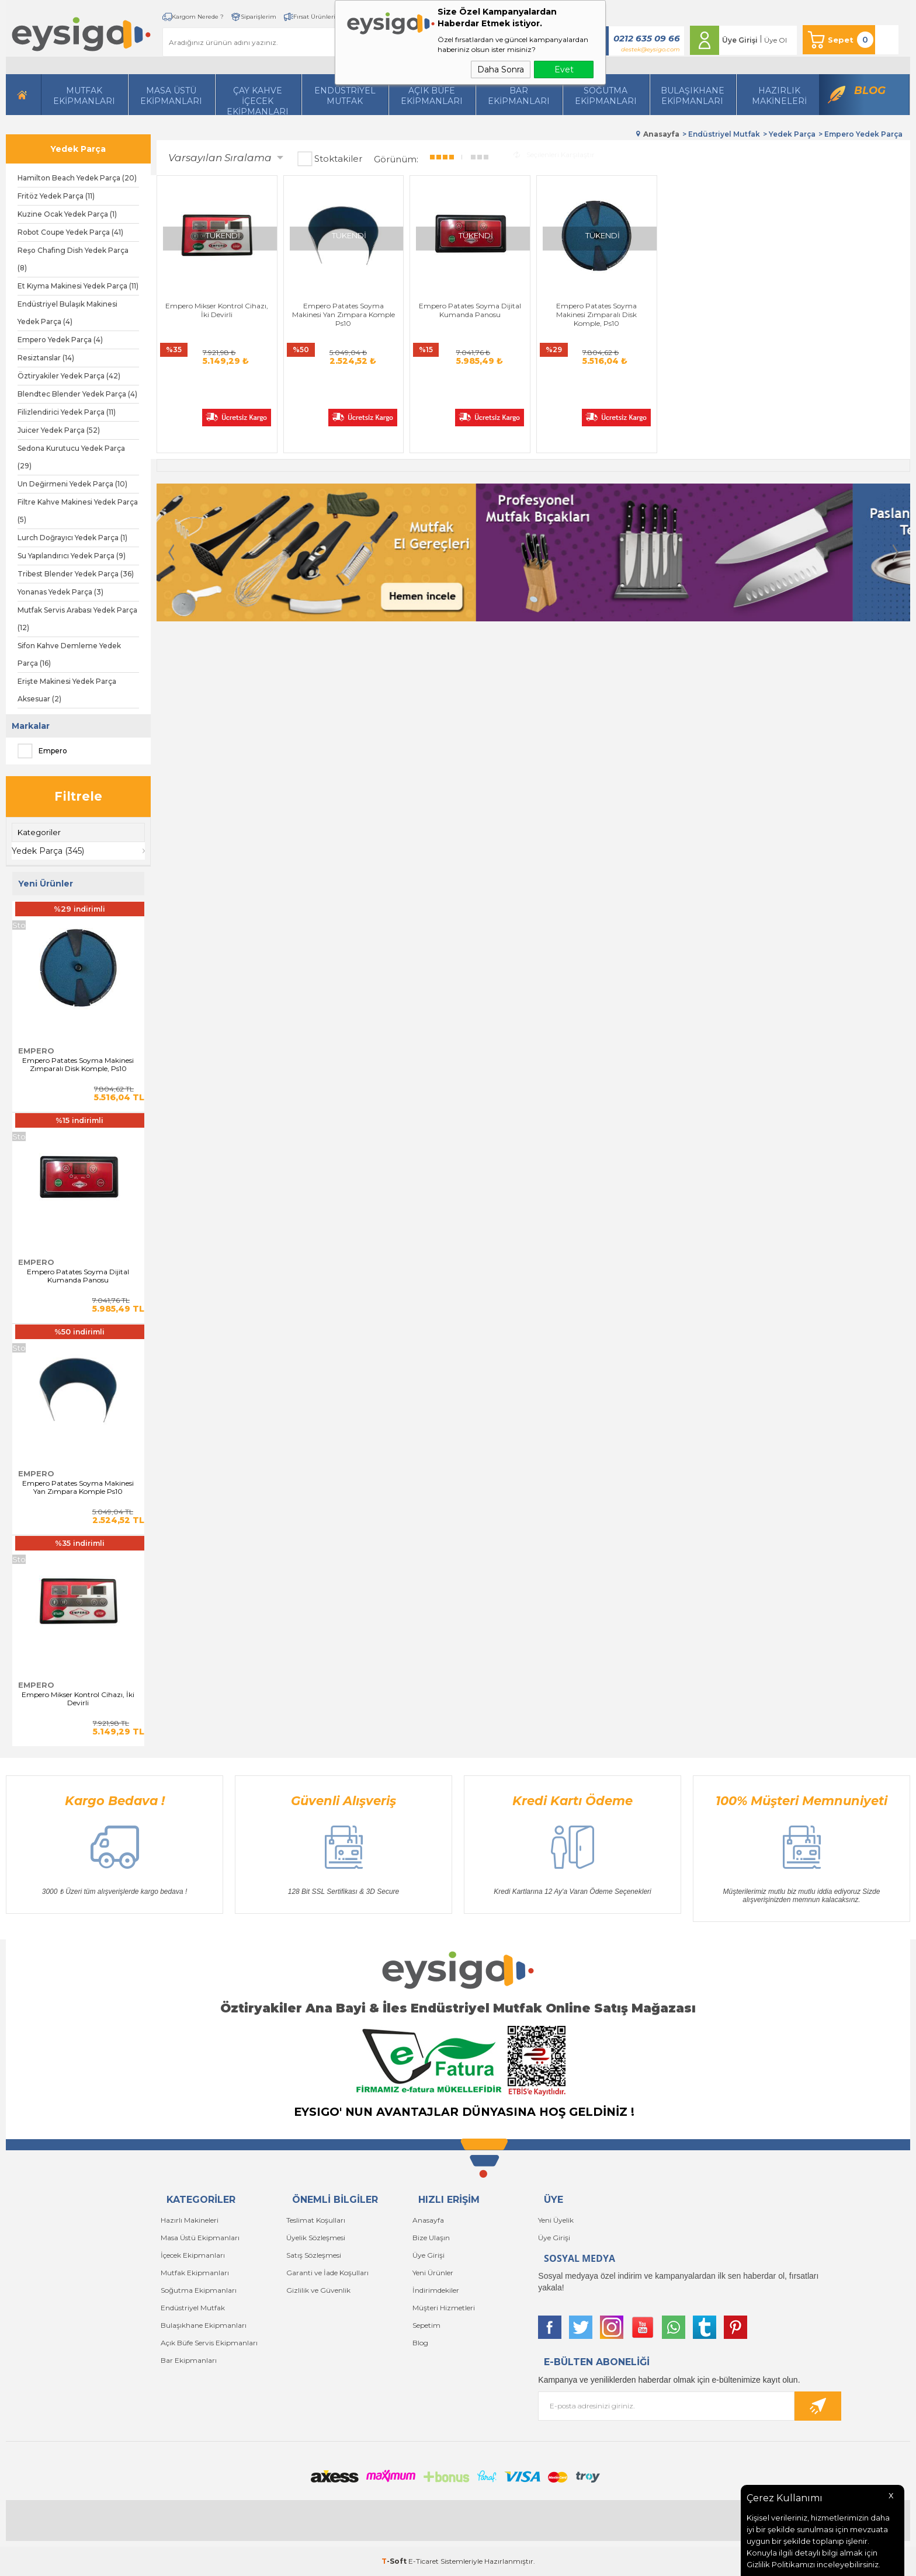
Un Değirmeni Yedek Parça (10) (72, 483)
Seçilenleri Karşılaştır (554, 154)
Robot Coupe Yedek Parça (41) (70, 232)
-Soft (394, 2561)
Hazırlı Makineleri (189, 2220)
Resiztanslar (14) (46, 357)
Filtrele (78, 796)
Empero (42, 751)
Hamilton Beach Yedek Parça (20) (77, 177)
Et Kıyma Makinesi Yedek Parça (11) (78, 285)
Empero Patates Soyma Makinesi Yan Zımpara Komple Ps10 (78, 1487)
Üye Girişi (740, 40)
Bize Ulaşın (431, 2237)
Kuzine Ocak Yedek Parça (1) (67, 214)
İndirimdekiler (435, 2290)
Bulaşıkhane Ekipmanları (692, 95)
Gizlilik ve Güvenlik (318, 2290)
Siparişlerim (258, 16)
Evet (564, 69)
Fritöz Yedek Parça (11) (56, 196)
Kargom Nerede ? (198, 16)
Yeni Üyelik (556, 2220)
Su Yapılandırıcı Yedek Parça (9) (72, 555)
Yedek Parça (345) (48, 851)
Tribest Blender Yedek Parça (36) (76, 573)
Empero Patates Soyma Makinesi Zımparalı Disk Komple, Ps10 (78, 1064)
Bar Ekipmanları (189, 2360)
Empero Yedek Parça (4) (60, 339)
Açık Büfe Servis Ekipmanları (209, 2342)
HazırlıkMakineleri (779, 95)
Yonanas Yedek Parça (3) (60, 591)
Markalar (31, 726)
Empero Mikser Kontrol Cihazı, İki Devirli (78, 1699)
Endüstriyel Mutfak (345, 95)
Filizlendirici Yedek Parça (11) (67, 412)
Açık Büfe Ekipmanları (432, 95)
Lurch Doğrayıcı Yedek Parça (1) (72, 537)
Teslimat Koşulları (315, 2220)
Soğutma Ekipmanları (606, 95)
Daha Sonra (500, 69)
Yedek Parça (78, 149)
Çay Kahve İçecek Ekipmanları (258, 100)
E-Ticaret (423, 2561)
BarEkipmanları (519, 95)
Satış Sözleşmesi (313, 2255)
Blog (870, 90)
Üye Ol (775, 40)
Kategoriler (39, 832)
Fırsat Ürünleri (314, 16)
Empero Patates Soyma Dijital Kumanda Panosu (78, 1276)
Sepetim (426, 2325)
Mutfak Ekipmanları (84, 95)
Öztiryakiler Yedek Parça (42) (69, 375)
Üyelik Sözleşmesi (315, 2237)
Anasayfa (428, 2220)
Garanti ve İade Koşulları (327, 2272)
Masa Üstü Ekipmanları (171, 95)
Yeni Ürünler (432, 2272)
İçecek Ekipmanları (193, 2255)
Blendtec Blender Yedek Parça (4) (77, 394)
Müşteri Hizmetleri (443, 2307)
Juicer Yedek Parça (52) (59, 430)
